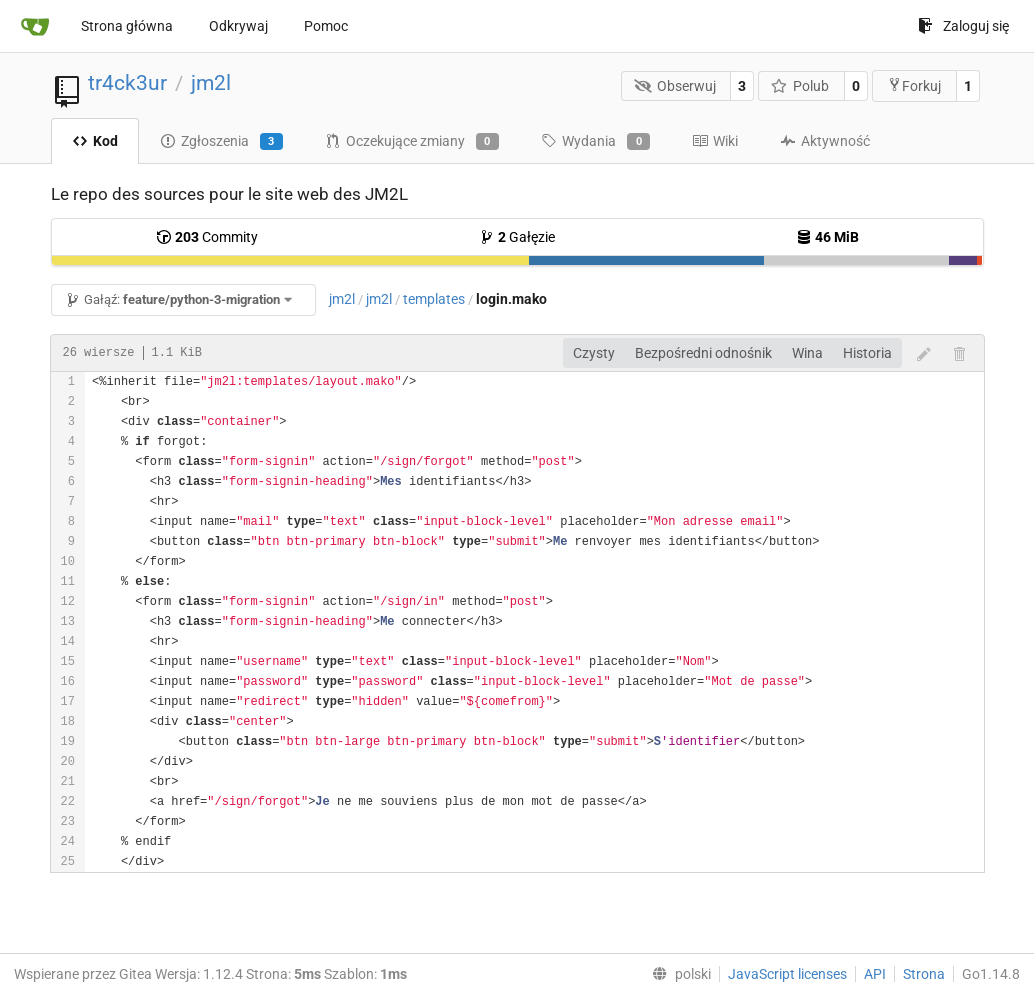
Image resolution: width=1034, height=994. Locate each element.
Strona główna (127, 26)
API (875, 974)
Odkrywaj (238, 26)
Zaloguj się (963, 26)
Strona (924, 974)
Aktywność (825, 141)
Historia (867, 353)
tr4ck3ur (127, 83)
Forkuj (914, 85)
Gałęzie (517, 237)
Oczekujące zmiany (412, 142)
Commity (207, 237)
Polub (800, 86)
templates (434, 299)
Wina (807, 353)
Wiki (715, 141)
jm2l (211, 83)
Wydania (595, 142)
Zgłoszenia (221, 142)
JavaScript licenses (787, 974)
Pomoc (326, 26)
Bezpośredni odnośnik (703, 353)
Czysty (594, 353)
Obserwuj (675, 86)
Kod (95, 141)
